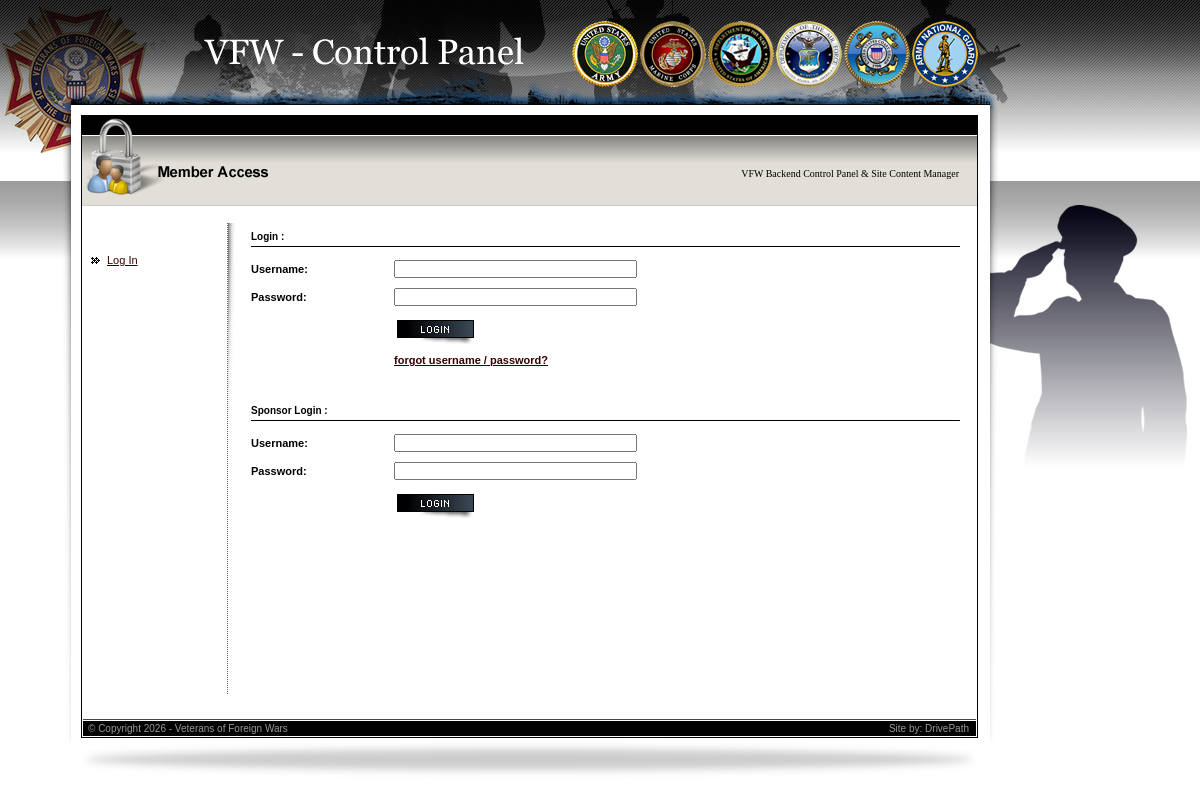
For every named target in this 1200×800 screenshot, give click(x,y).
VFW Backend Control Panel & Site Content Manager (850, 173)
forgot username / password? (471, 360)
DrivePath (947, 728)
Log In (122, 260)
